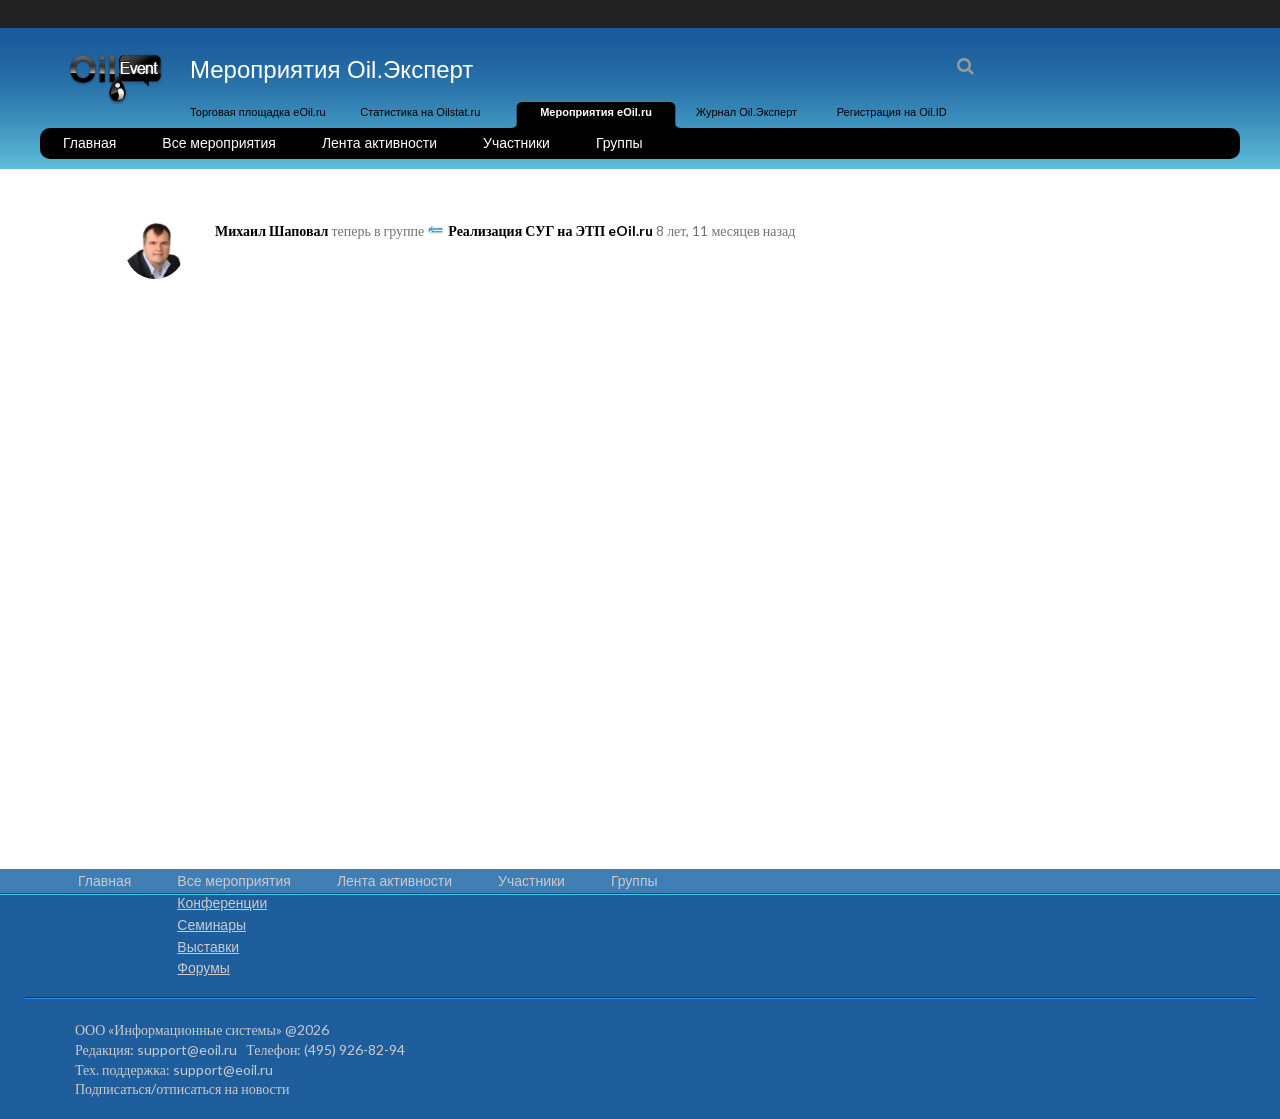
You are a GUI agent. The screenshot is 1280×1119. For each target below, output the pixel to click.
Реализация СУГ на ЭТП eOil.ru (550, 230)
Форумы (203, 968)
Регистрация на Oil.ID (892, 112)
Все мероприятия (219, 143)
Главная (89, 143)
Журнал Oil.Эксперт (746, 112)
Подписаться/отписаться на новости (182, 1088)
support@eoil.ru (187, 1049)
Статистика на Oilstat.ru (420, 112)
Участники (516, 143)
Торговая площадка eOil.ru (258, 112)
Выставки (208, 947)
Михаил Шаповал (271, 230)
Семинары (211, 925)
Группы (619, 143)
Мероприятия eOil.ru (596, 112)
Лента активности (379, 143)
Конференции (222, 903)
